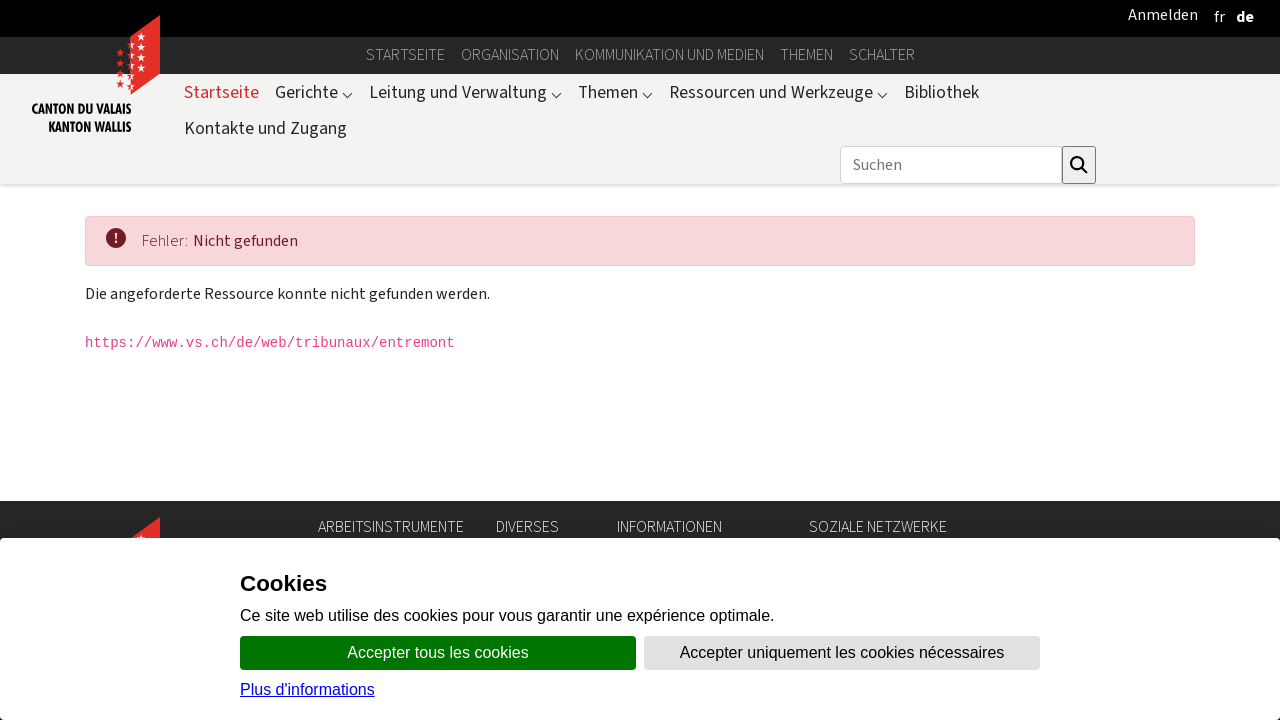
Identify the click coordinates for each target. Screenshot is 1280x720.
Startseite (405, 54)
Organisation (510, 54)
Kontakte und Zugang (265, 128)
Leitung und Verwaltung (465, 92)
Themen (806, 54)
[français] (1219, 16)
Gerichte (314, 92)
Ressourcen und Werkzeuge (778, 92)
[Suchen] (951, 165)
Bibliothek (941, 92)
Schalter (882, 54)
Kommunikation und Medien (669, 54)
